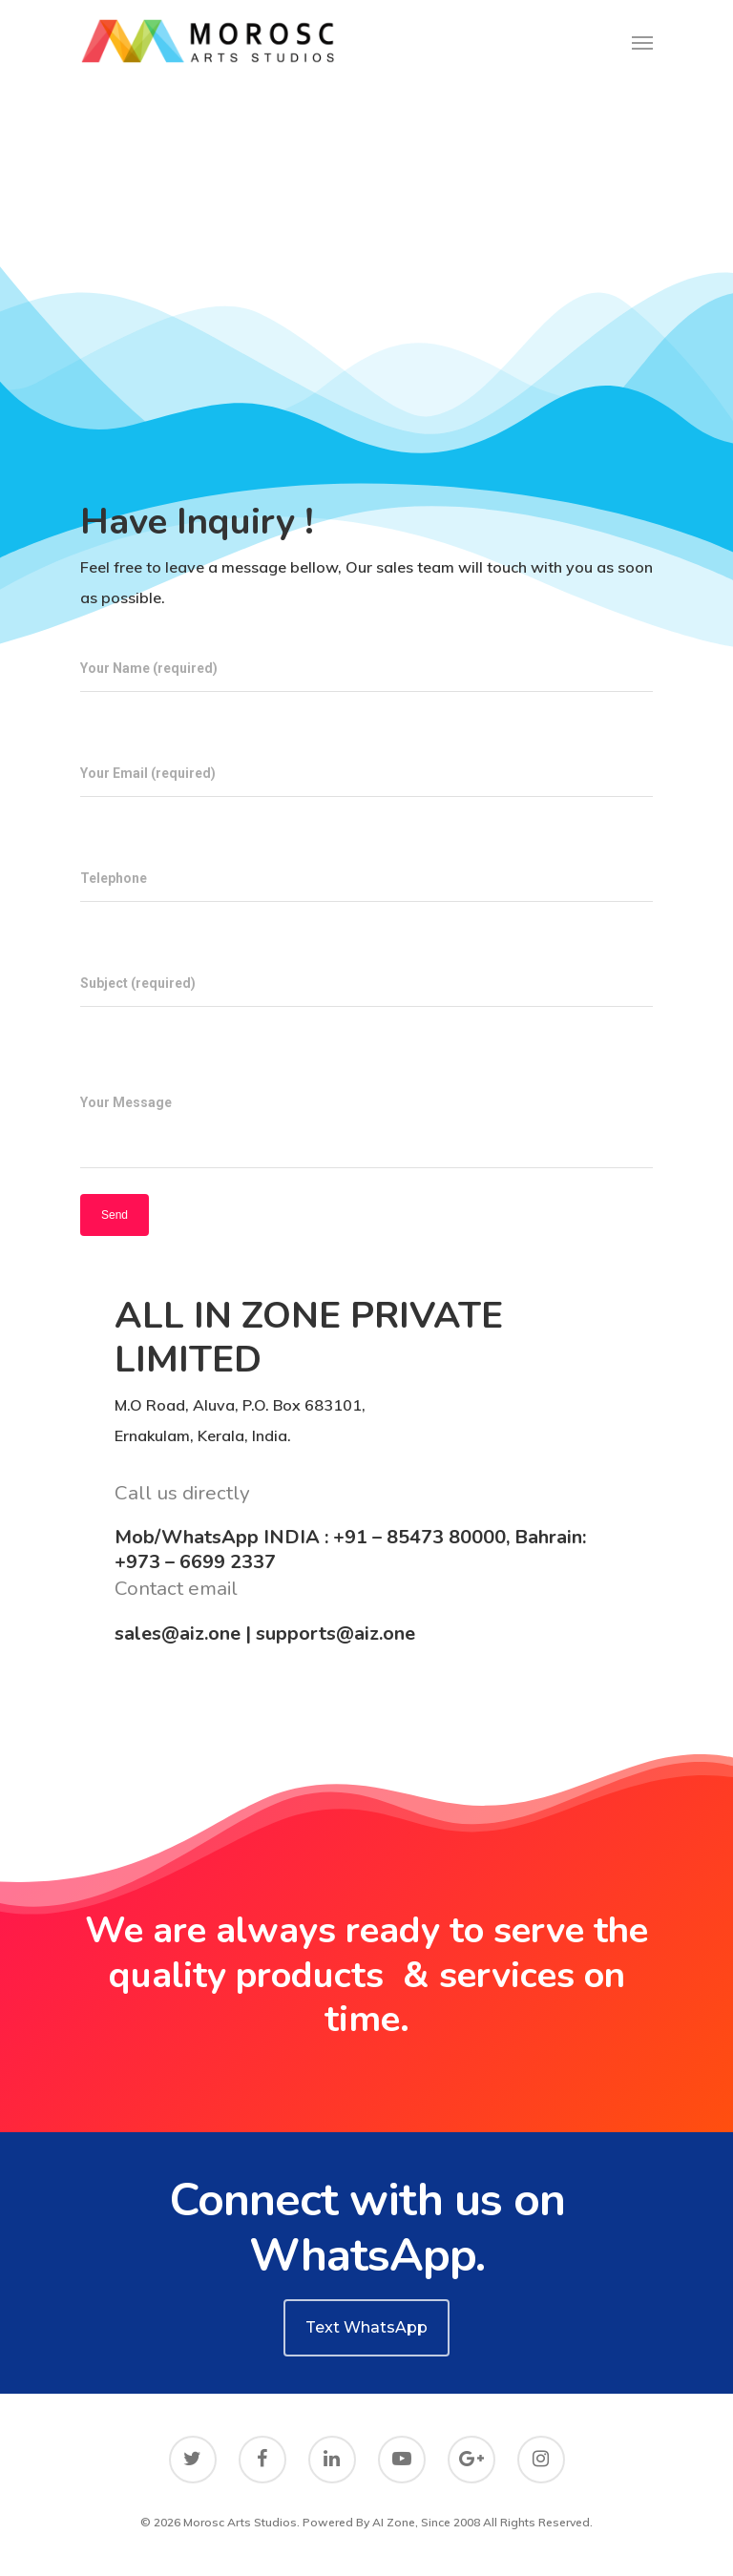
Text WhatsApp (366, 2327)
